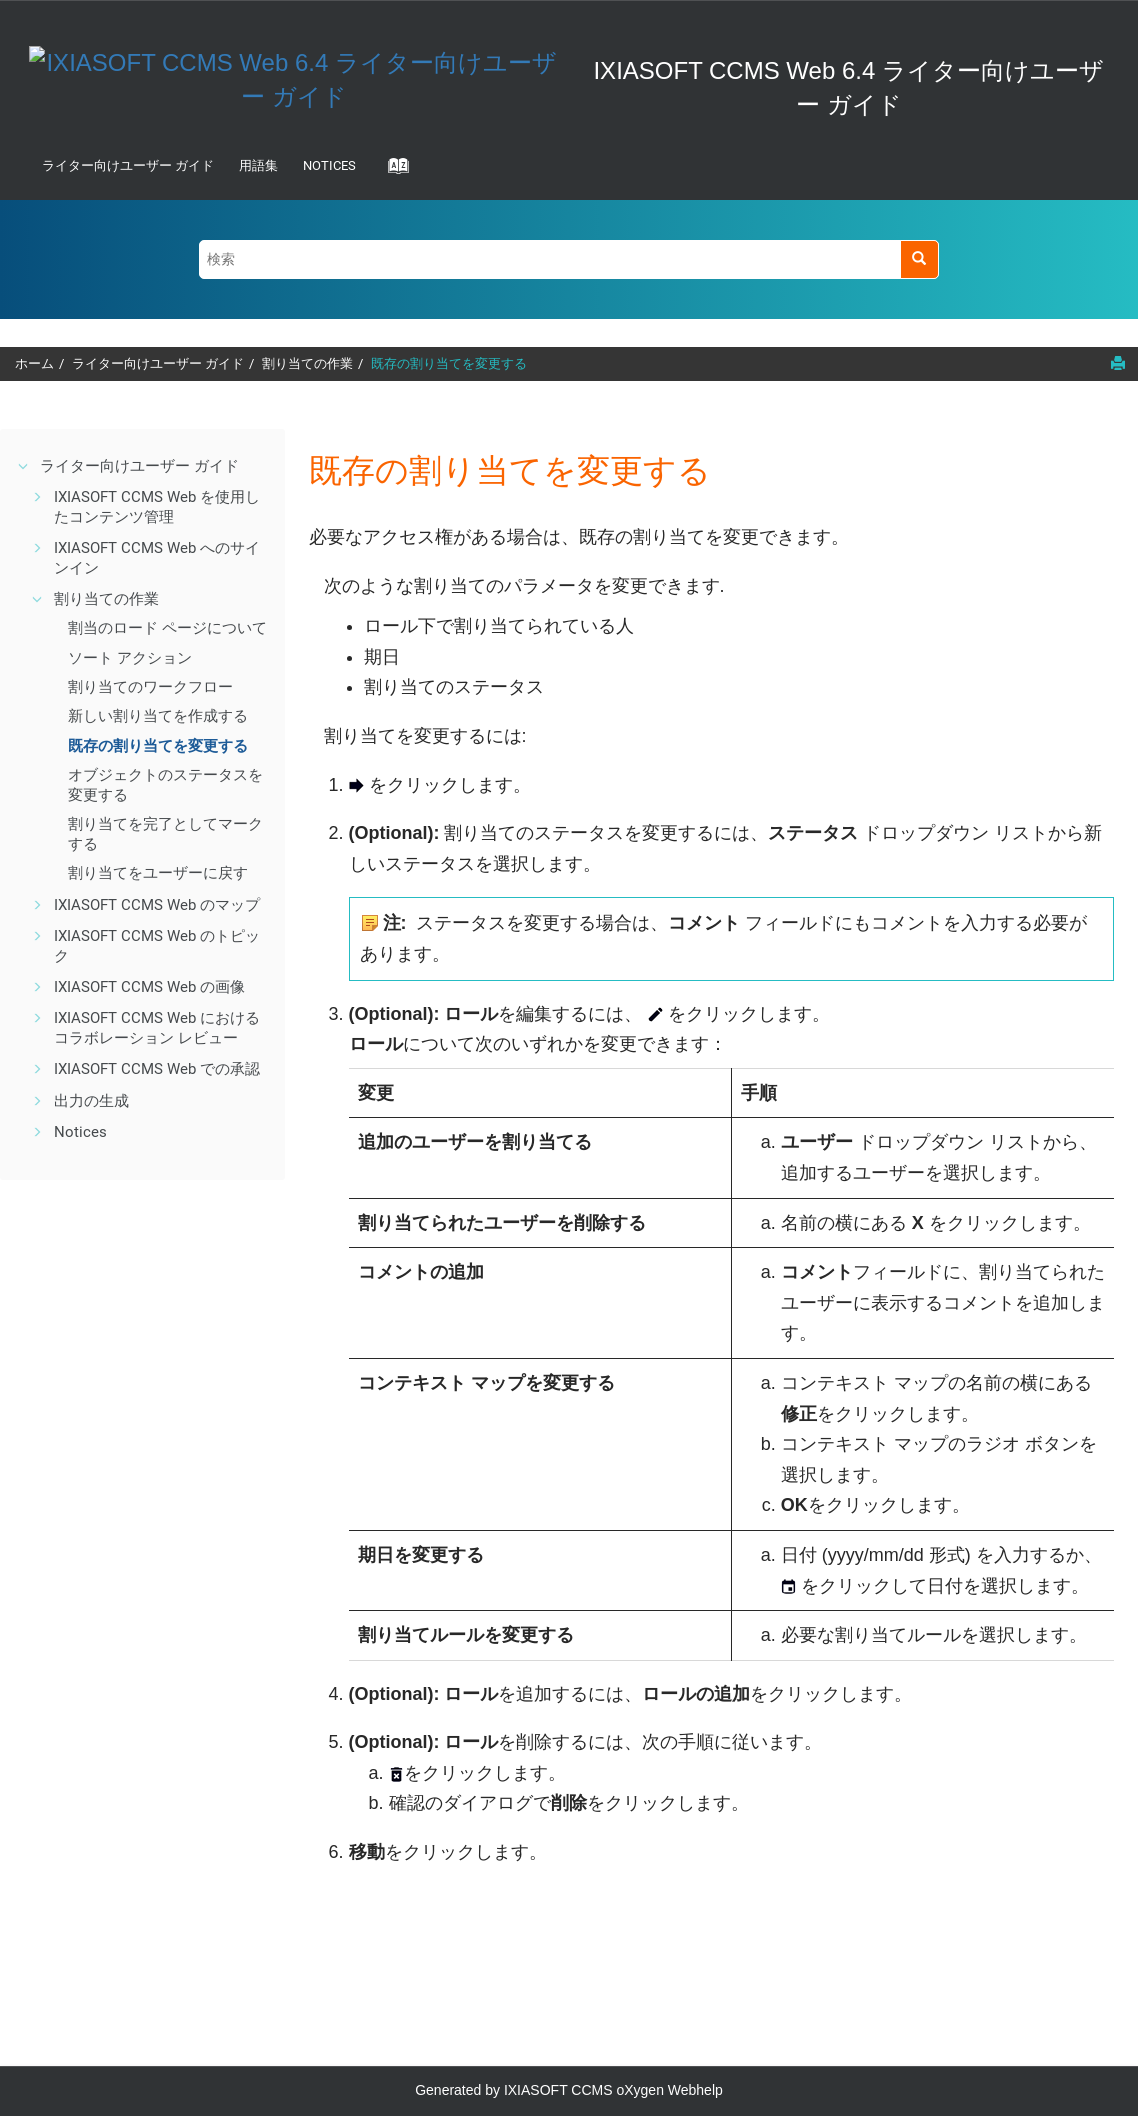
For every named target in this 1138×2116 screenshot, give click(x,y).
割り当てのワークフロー (150, 687)
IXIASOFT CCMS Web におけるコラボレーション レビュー (157, 1028)
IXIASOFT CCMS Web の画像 (149, 987)
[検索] (919, 259)
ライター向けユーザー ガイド (128, 165)
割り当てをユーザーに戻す (158, 873)
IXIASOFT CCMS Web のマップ (157, 905)
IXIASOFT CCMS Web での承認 (157, 1069)
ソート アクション (130, 658)
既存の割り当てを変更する (449, 363)
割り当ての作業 (307, 363)
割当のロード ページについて (167, 628)
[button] (24, 466)
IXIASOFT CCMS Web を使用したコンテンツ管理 (157, 507)
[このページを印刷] (1118, 363)
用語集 (258, 165)
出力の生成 (91, 1101)
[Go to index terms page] (392, 172)
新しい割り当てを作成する (158, 716)
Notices (329, 165)
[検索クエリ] (569, 259)
